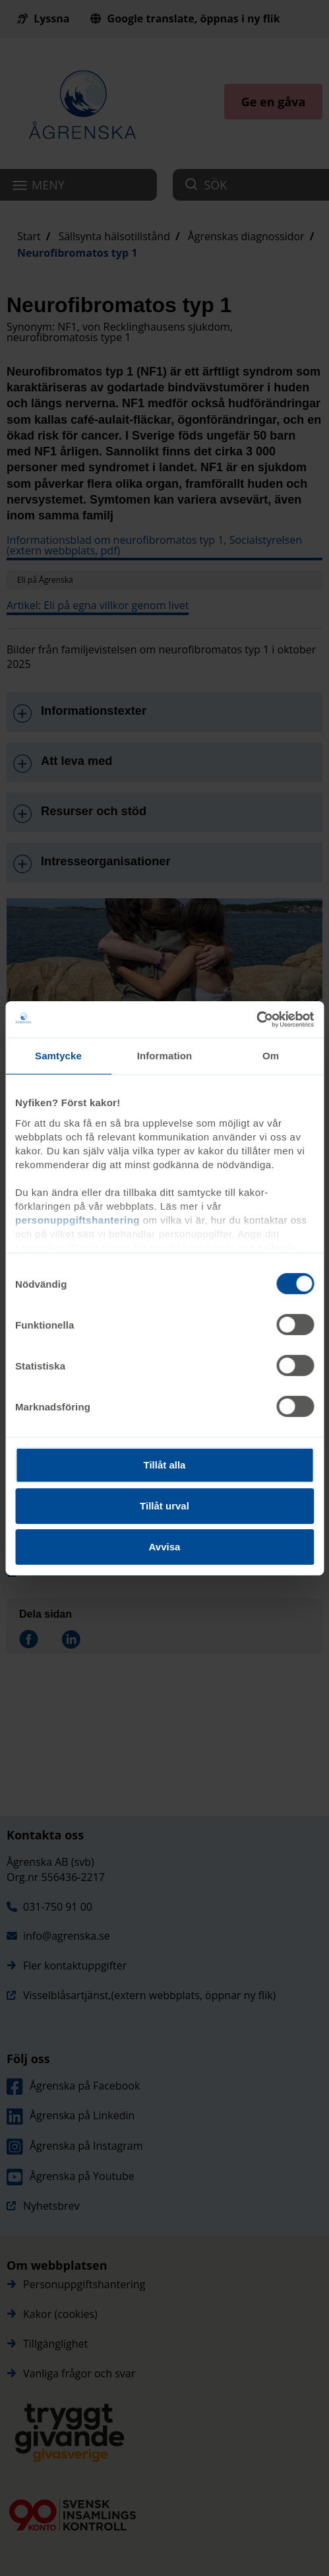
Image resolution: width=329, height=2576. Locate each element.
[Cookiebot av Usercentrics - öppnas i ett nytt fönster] (256, 1019)
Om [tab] (270, 1055)
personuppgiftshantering (77, 1219)
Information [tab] (165, 1055)
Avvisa (165, 1546)
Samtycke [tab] (58, 1055)
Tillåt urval (164, 1505)
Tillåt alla (165, 1464)
